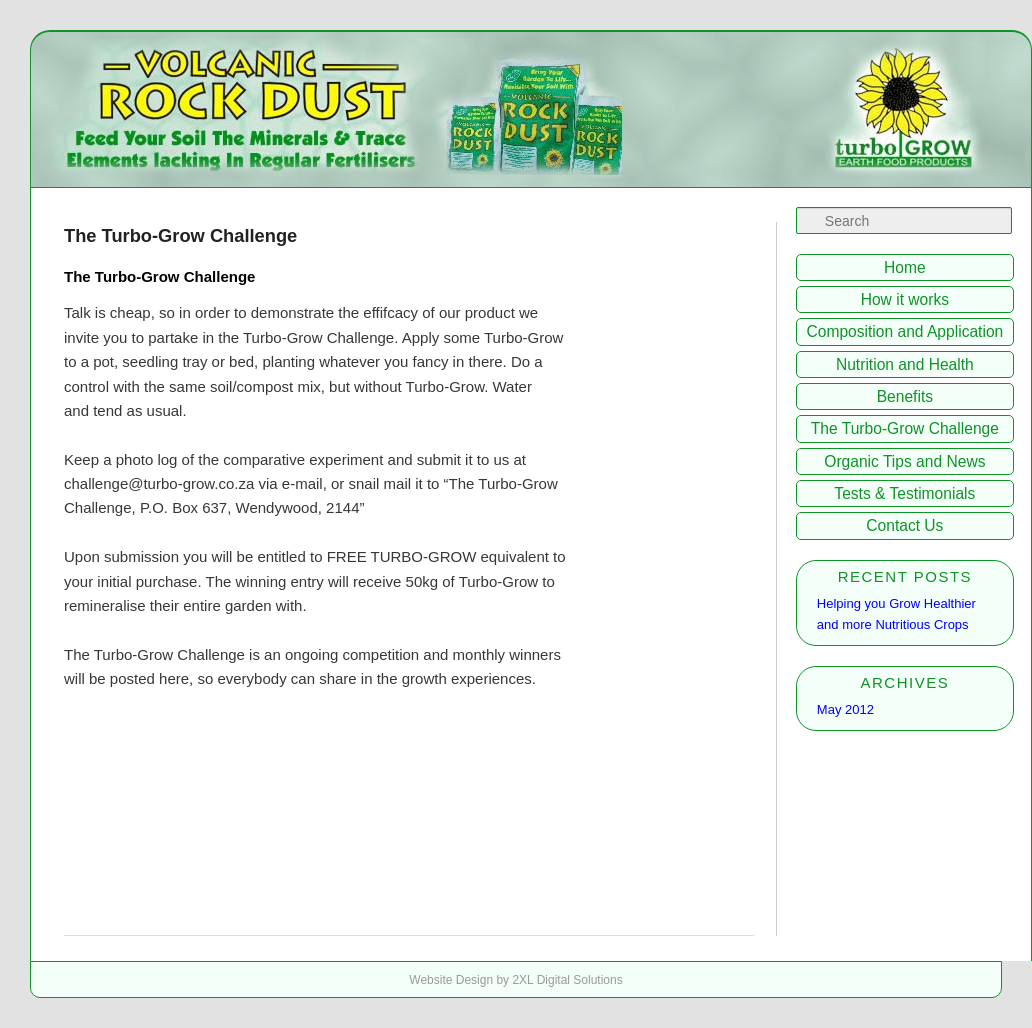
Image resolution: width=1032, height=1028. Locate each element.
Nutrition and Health (905, 364)
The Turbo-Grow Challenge (905, 428)
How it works (905, 299)
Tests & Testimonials (904, 493)
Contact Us (904, 525)
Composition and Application (904, 331)
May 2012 (845, 709)
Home (905, 267)
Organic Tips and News (904, 461)
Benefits (905, 396)
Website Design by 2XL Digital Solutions (515, 980)
